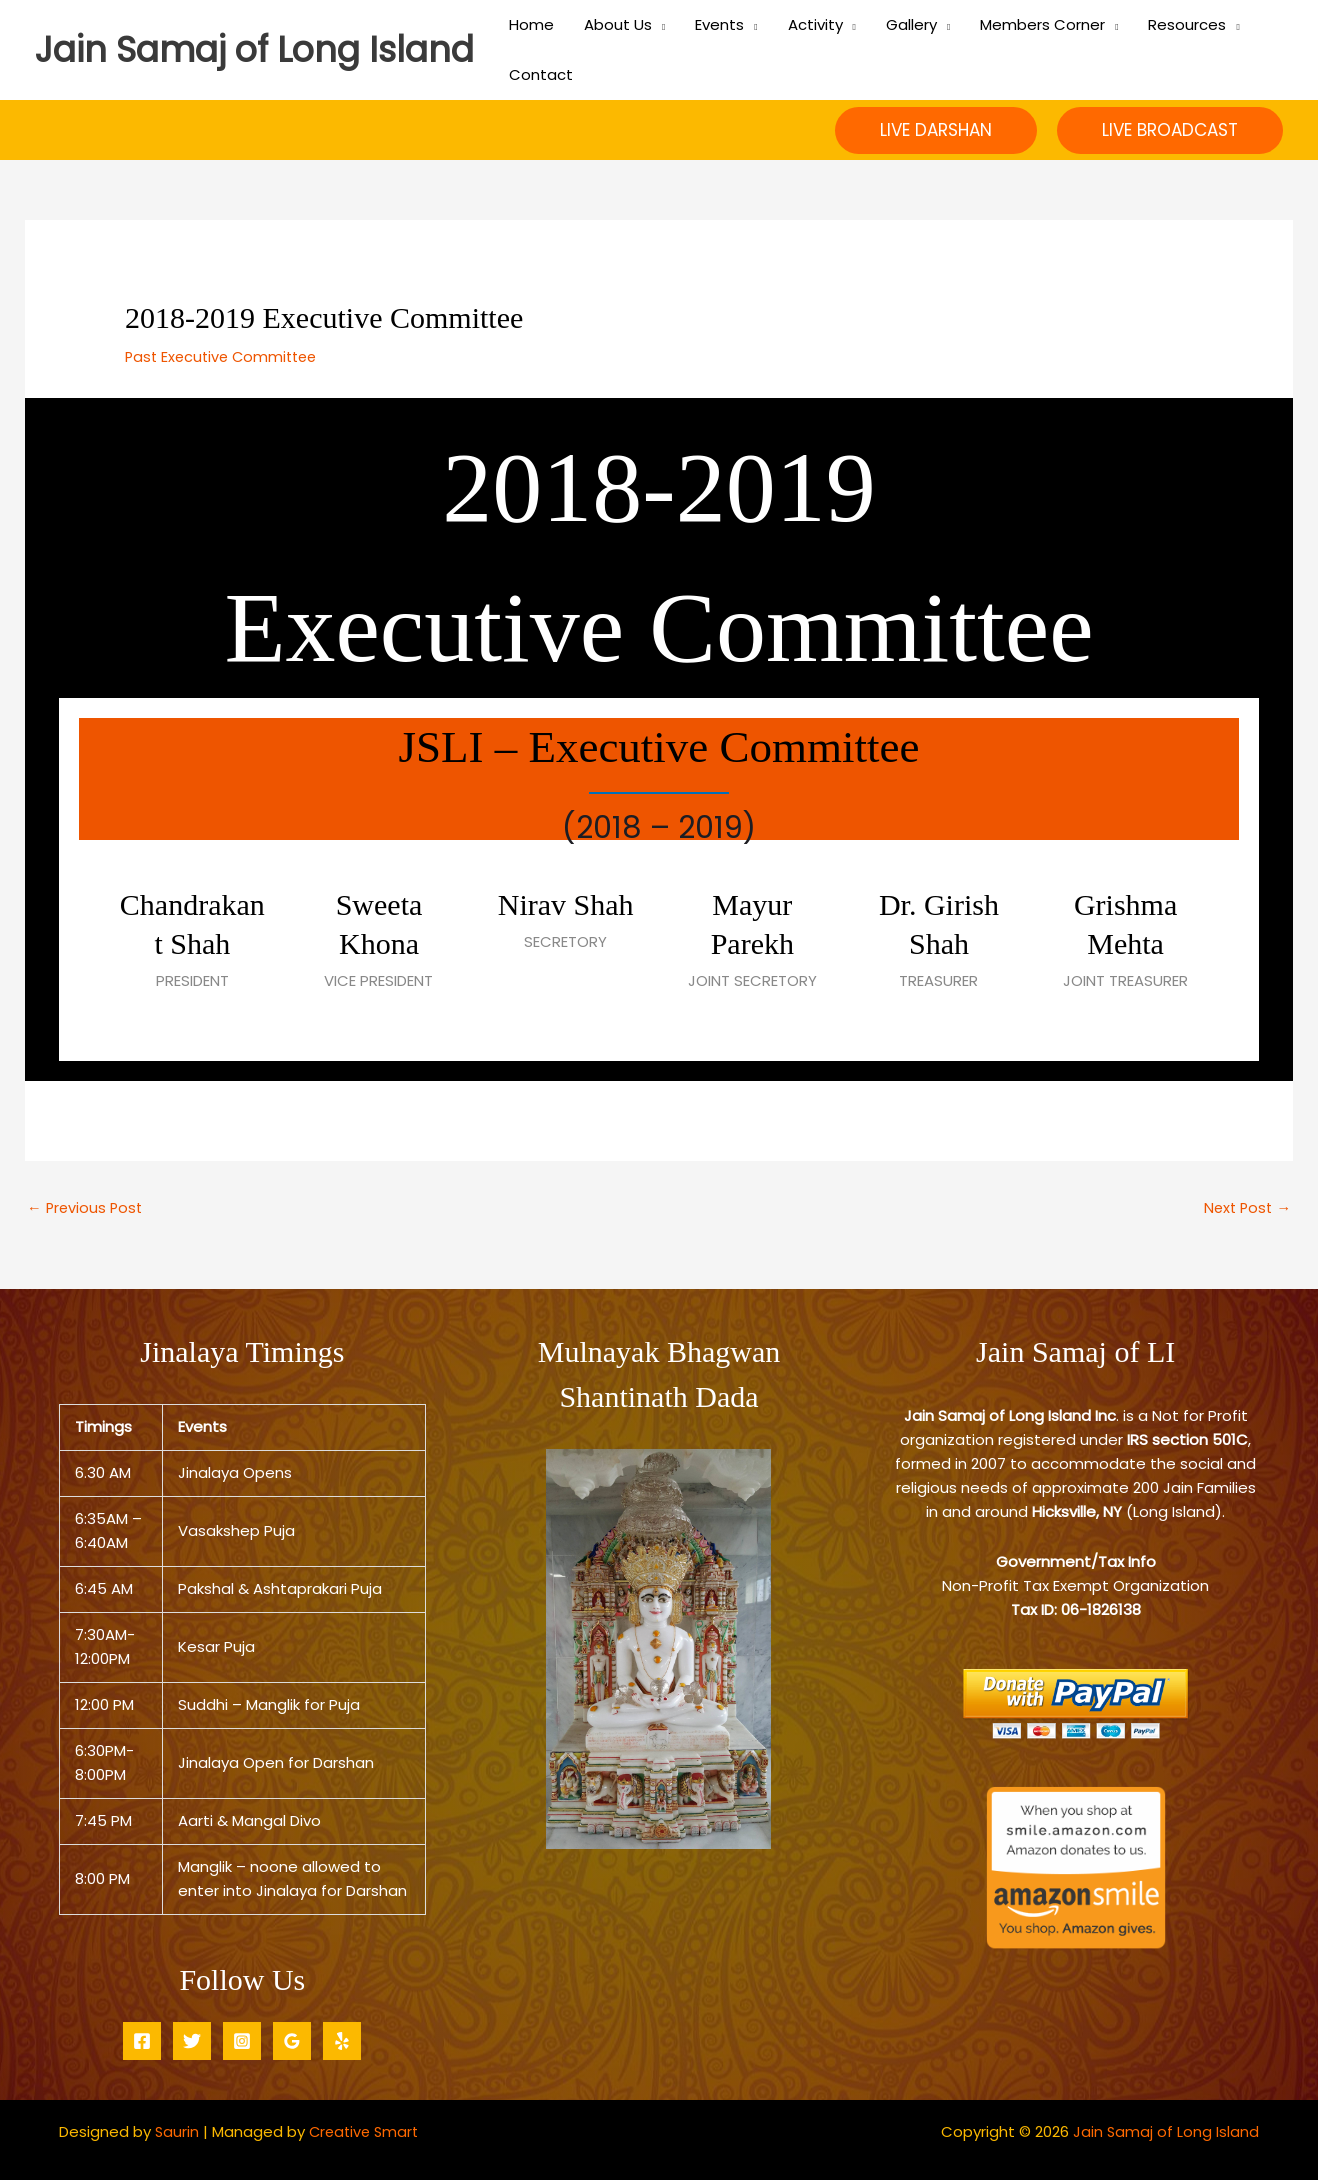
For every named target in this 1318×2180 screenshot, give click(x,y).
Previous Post (86, 1207)
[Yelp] (342, 2041)
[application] (658, 25)
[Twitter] (192, 2041)
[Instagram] (242, 2041)
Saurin (177, 2131)
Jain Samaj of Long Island (254, 49)
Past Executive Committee (225, 356)
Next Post (1245, 1207)
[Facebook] (142, 2041)
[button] (936, 130)
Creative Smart (367, 2131)
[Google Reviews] (292, 2041)
